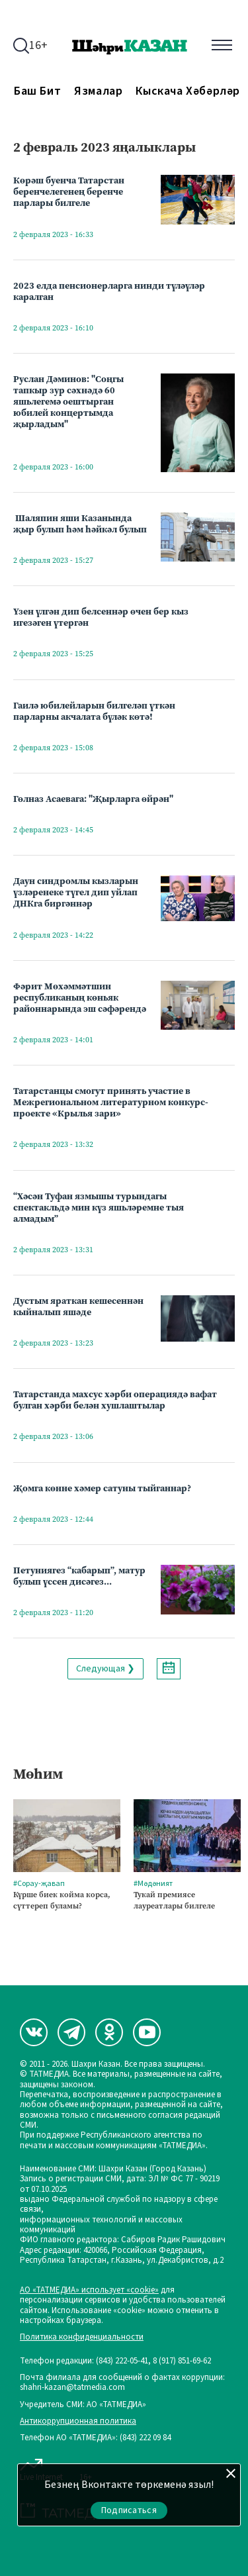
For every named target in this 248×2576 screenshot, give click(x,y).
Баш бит (37, 91)
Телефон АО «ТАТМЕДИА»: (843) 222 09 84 (95, 2438)
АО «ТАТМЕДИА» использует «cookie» (89, 2290)
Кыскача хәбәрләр (188, 91)
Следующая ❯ (105, 1668)
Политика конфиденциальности (82, 2337)
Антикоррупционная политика (78, 2421)
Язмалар (98, 91)
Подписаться (129, 2510)
